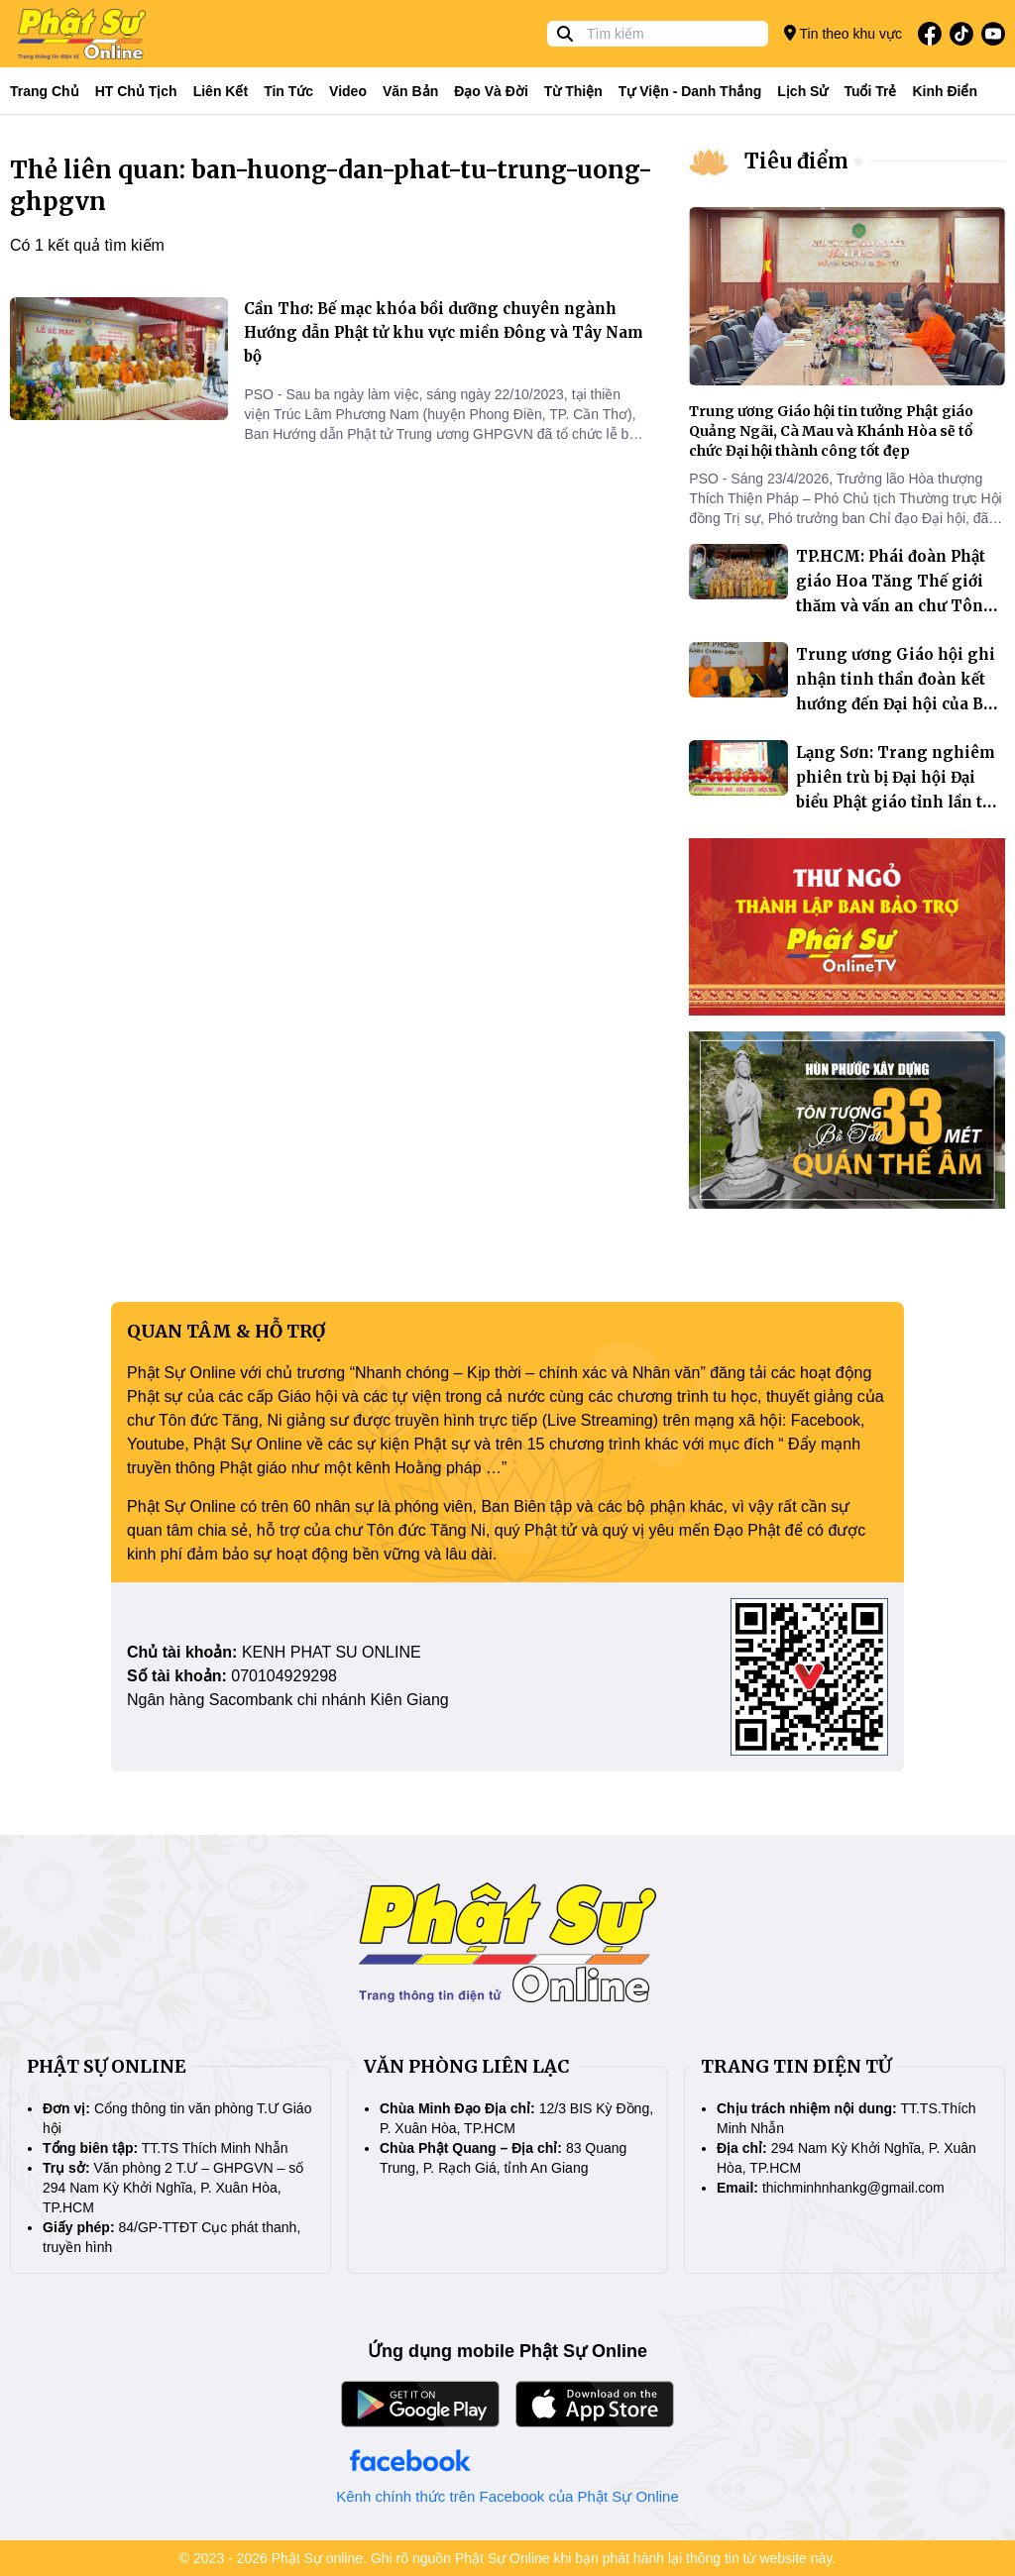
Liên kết (220, 91)
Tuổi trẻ (870, 91)
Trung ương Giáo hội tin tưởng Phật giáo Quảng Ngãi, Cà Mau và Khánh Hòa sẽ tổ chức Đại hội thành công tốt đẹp (831, 431)
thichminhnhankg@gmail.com (853, 2188)
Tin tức (288, 91)
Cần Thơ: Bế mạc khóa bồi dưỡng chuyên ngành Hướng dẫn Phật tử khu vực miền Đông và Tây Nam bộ (443, 332)
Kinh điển (945, 91)
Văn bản (410, 91)
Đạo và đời (491, 91)
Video (348, 91)
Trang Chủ (44, 91)
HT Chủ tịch (136, 91)
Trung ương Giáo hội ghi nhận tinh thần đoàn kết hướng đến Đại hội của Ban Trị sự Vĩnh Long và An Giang (899, 704)
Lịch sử (802, 91)
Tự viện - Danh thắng (690, 91)
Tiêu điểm (796, 161)
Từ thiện (573, 91)
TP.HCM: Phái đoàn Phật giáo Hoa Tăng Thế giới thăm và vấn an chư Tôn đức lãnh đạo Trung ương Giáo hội (895, 606)
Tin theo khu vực (843, 33)
